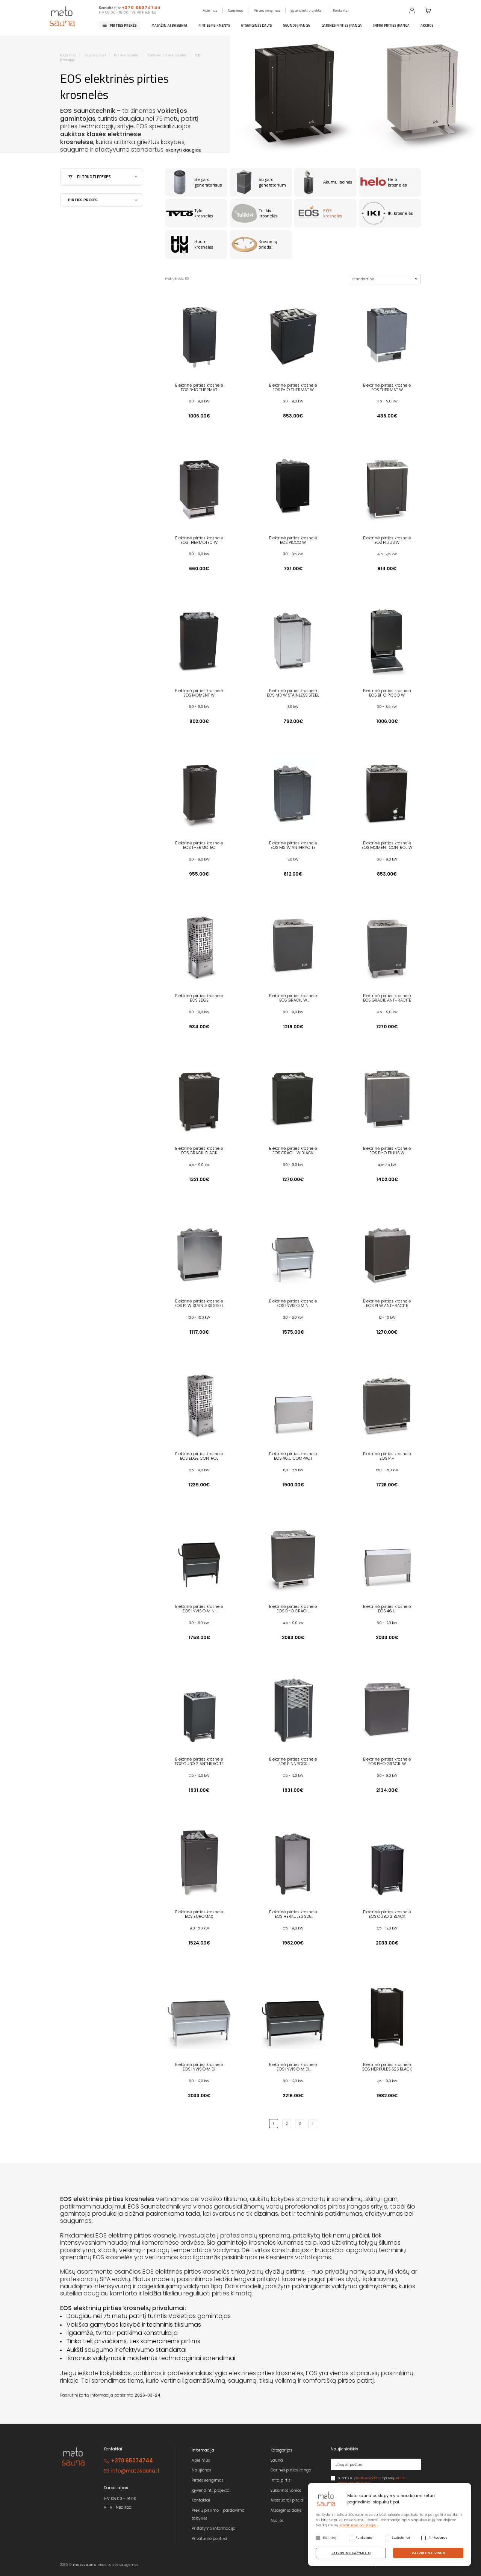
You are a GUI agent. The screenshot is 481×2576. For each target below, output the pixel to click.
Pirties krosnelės (126, 55)
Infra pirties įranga (391, 25)
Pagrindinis (68, 55)
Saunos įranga (296, 25)
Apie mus (210, 10)
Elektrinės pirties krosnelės (166, 55)
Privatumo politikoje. (358, 2525)
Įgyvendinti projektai (306, 10)
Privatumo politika (209, 2538)
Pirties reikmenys (214, 25)
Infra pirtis (280, 2480)
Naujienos (235, 10)
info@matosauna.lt (135, 2470)
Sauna (277, 2460)
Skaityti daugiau (183, 150)
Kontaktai (341, 10)
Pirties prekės (123, 25)
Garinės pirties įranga (341, 25)
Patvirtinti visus (428, 2553)
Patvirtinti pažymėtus (351, 2553)
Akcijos (426, 25)
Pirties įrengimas (267, 10)
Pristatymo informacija (214, 2528)
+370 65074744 (141, 8)
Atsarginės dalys (256, 25)
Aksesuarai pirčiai (287, 2500)
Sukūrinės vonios (286, 2490)
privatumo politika (367, 2478)
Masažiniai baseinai (169, 25)
